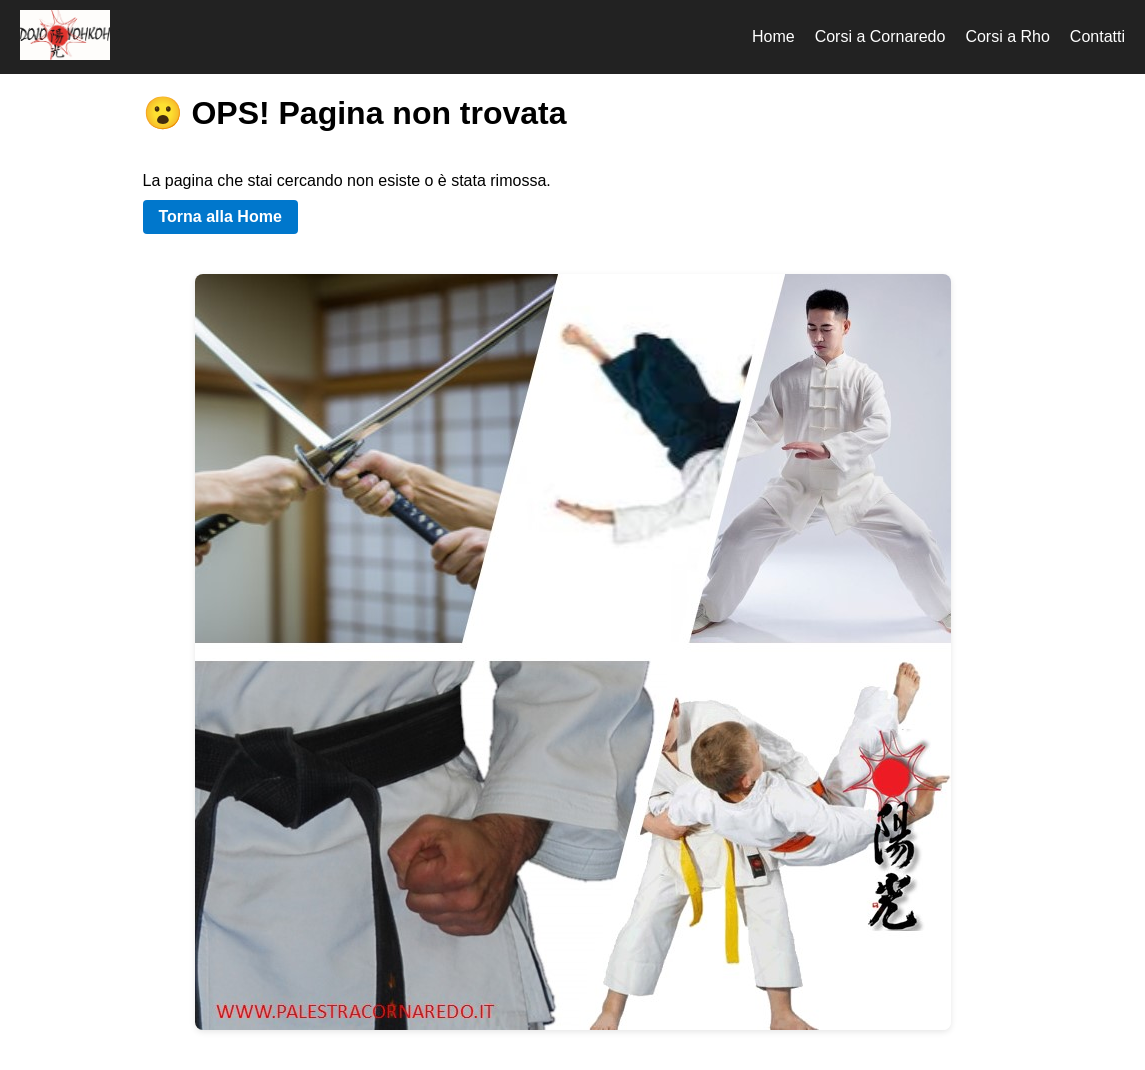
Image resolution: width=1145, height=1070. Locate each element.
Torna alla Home (220, 216)
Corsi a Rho (1007, 36)
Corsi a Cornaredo (880, 36)
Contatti (1097, 36)
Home (773, 36)
